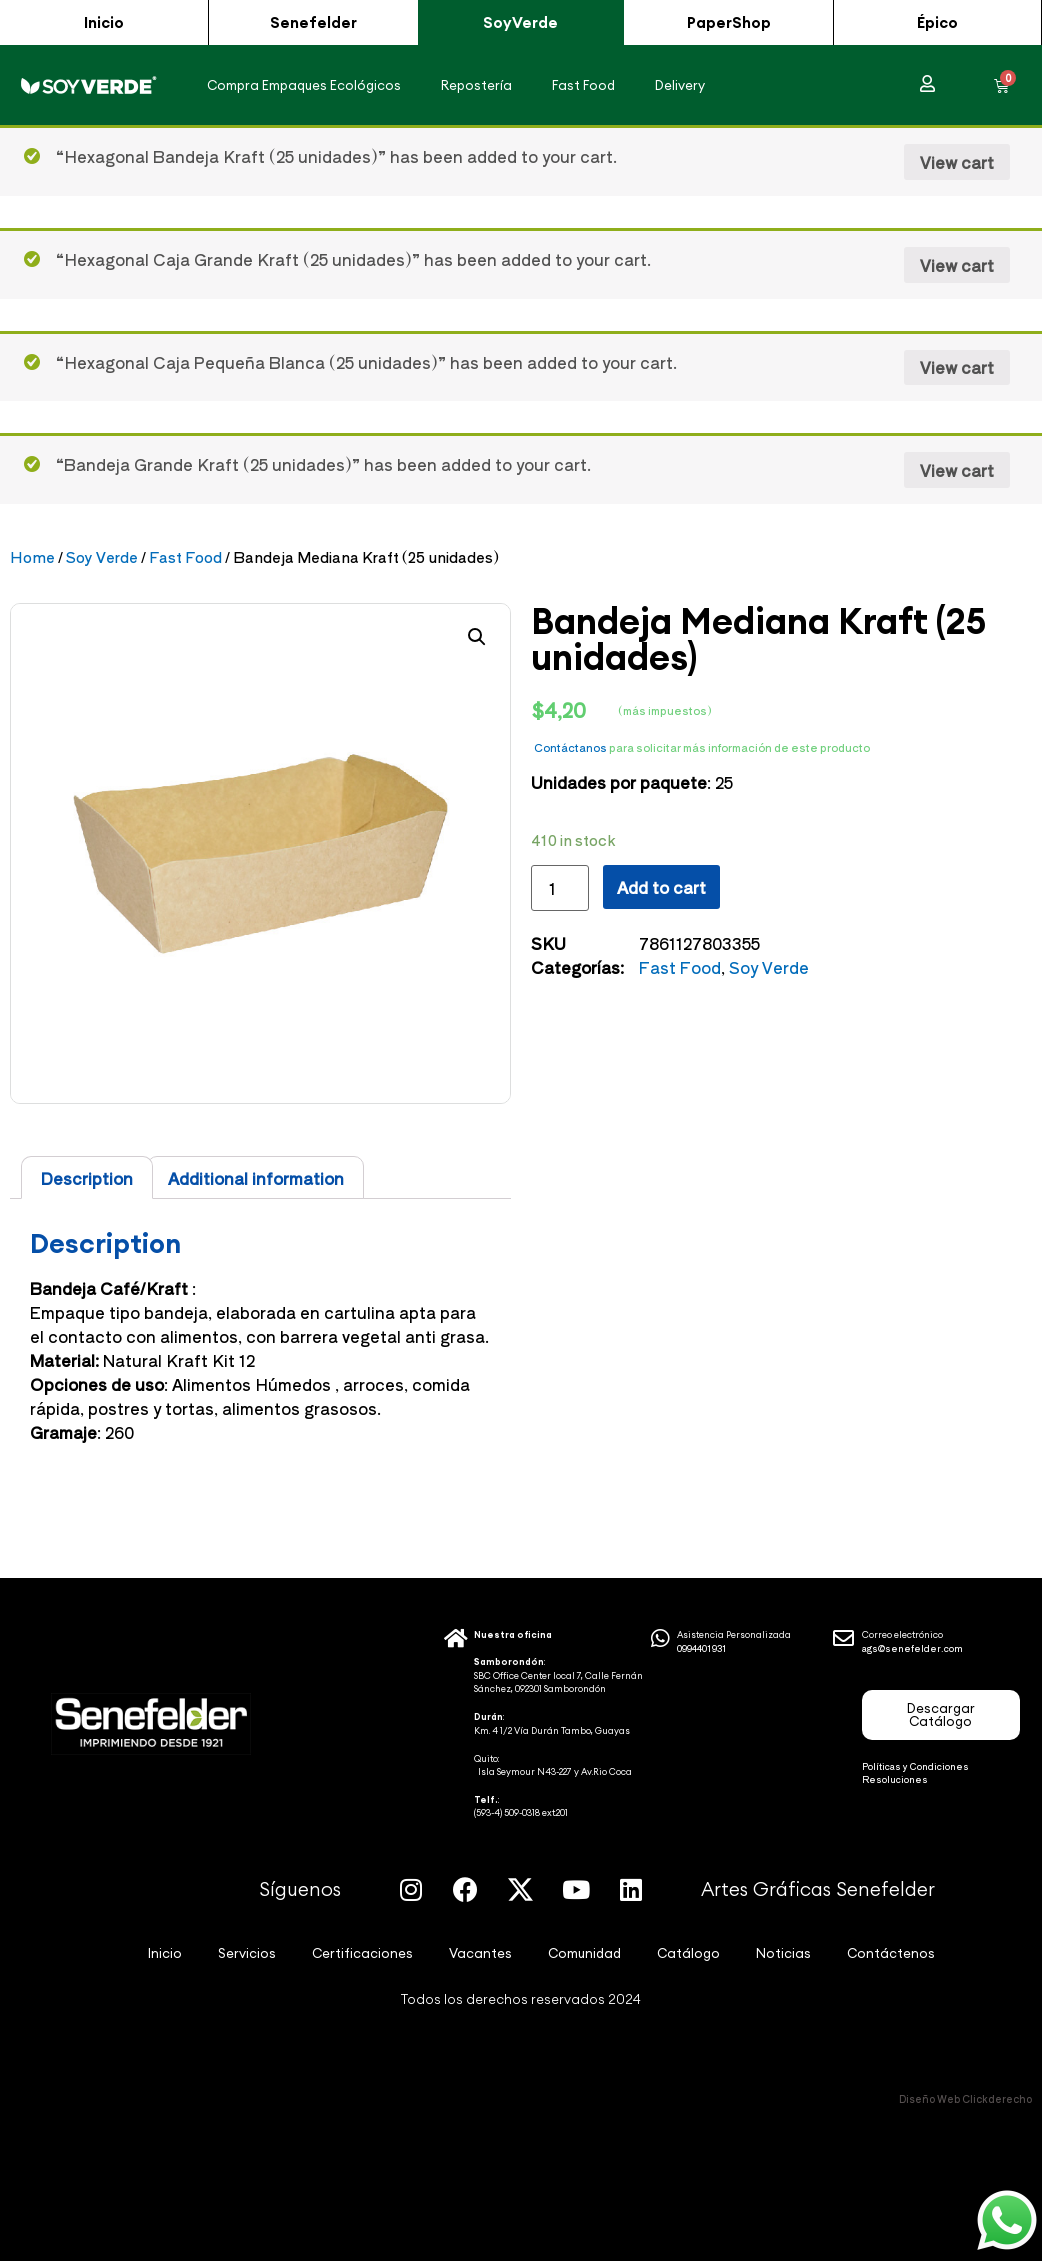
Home (32, 557)
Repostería (476, 86)
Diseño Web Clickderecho (965, 2099)
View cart (957, 163)
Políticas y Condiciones (915, 1767)
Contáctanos (570, 748)
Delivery (680, 86)
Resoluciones (895, 1780)
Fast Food (583, 86)
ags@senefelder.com (912, 1649)
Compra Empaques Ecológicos (304, 86)
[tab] (87, 1179)
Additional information (256, 1179)
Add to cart (661, 888)
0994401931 (702, 1649)
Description (87, 1179)
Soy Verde (102, 557)
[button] (104, 23)
